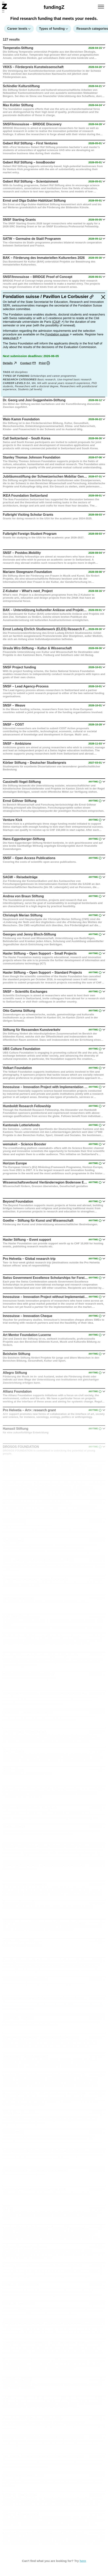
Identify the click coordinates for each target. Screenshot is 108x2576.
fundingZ (54, 7)
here (83, 2561)
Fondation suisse (57, 334)
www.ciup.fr (11, 338)
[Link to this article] (91, 297)
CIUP (56, 322)
